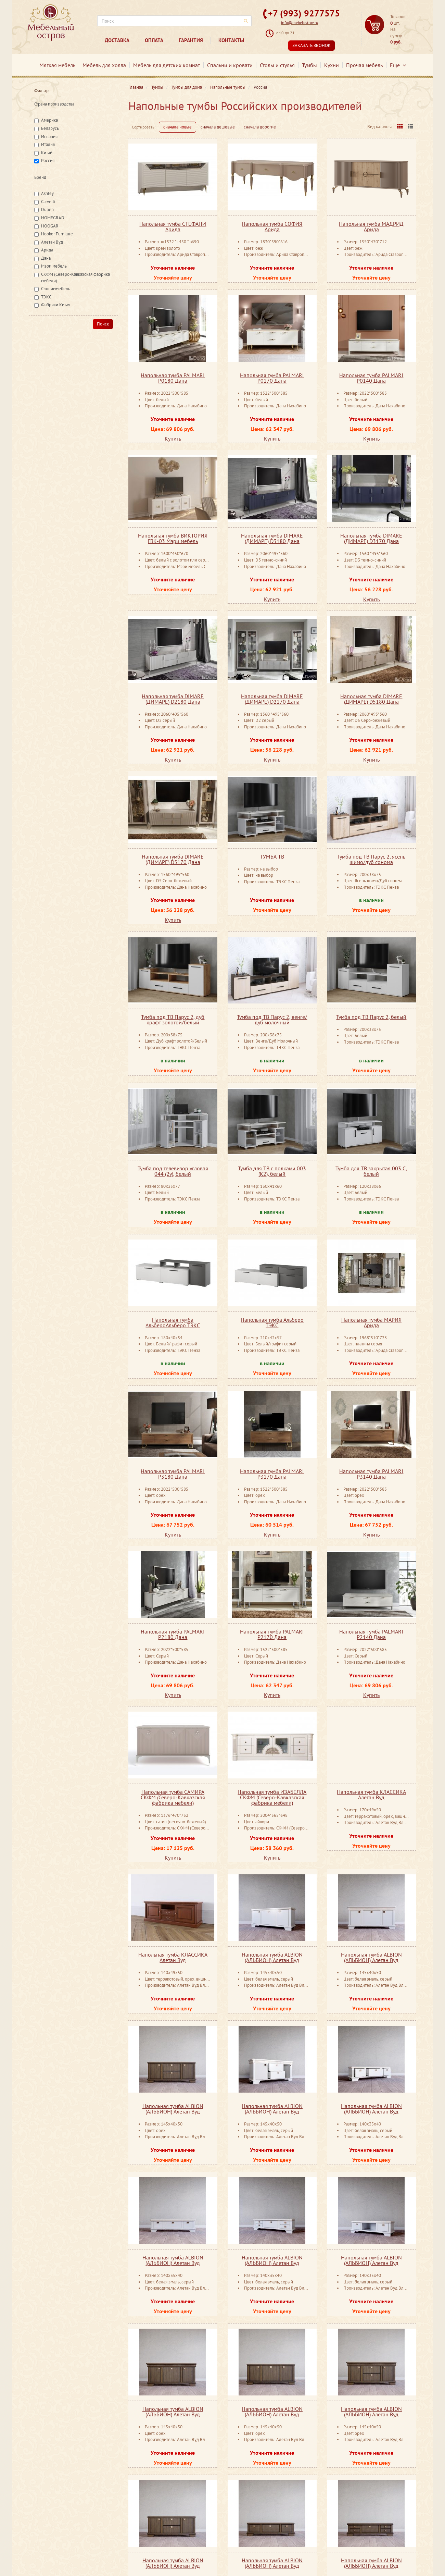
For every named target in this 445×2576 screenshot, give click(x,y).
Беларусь (50, 128)
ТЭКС (46, 297)
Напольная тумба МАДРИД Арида (371, 226)
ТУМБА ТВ (272, 856)
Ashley (47, 193)
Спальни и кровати (230, 65)
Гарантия (191, 40)
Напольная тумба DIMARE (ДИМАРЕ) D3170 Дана (371, 538)
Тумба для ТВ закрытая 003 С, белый (371, 1171)
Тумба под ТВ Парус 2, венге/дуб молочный (272, 1019)
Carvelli (48, 202)
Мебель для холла (104, 65)
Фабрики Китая (55, 305)
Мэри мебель (54, 266)
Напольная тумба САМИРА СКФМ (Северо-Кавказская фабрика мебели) (173, 1797)
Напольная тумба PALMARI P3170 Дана (272, 1474)
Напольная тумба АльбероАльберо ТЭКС (172, 1322)
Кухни (331, 65)
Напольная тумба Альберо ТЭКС (272, 1322)
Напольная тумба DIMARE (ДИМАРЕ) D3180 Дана (272, 538)
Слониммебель (55, 289)
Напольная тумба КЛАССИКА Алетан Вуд (371, 1794)
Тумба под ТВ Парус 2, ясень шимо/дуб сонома (371, 859)
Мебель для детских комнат (166, 65)
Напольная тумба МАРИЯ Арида (371, 1322)
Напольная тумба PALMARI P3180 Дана (173, 1474)
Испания (49, 136)
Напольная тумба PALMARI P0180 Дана (173, 378)
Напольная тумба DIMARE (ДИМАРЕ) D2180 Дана (173, 699)
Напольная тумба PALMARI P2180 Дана (173, 1634)
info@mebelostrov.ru (299, 22)
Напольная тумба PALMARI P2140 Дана (371, 1634)
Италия (48, 144)
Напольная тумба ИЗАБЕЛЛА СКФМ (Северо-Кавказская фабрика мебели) (272, 1797)
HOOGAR (50, 226)
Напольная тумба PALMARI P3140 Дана (371, 1474)
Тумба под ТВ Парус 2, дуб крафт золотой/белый (172, 1019)
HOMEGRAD (52, 218)
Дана (46, 258)
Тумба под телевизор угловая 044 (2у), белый (173, 1171)
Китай (46, 153)
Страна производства (54, 104)
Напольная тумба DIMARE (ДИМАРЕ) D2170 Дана (272, 699)
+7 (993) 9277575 (304, 13)
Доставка (117, 40)
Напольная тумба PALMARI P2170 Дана (272, 1634)
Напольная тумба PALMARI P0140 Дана (371, 378)
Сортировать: (143, 127)
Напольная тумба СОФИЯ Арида (272, 226)
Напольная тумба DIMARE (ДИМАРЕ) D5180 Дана (371, 699)
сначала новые (177, 127)
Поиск (103, 324)
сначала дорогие (260, 127)
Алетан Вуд (52, 242)
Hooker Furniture (57, 234)
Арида (47, 250)
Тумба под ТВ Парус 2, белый (371, 1016)
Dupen (47, 209)
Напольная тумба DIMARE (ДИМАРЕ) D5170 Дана (173, 859)
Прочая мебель (364, 65)
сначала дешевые (218, 127)
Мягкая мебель (57, 65)
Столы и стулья (277, 65)
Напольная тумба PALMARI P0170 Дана (272, 378)
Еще (398, 65)
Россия (47, 160)
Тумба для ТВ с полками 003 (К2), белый (272, 1171)
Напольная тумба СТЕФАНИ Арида (172, 226)
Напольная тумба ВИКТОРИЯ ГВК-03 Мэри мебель (172, 538)
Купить (173, 438)
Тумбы (309, 65)
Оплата (154, 40)
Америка (49, 120)
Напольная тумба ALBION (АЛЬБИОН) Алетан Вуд (272, 1957)
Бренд (40, 177)
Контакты (231, 40)
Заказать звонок (311, 45)
